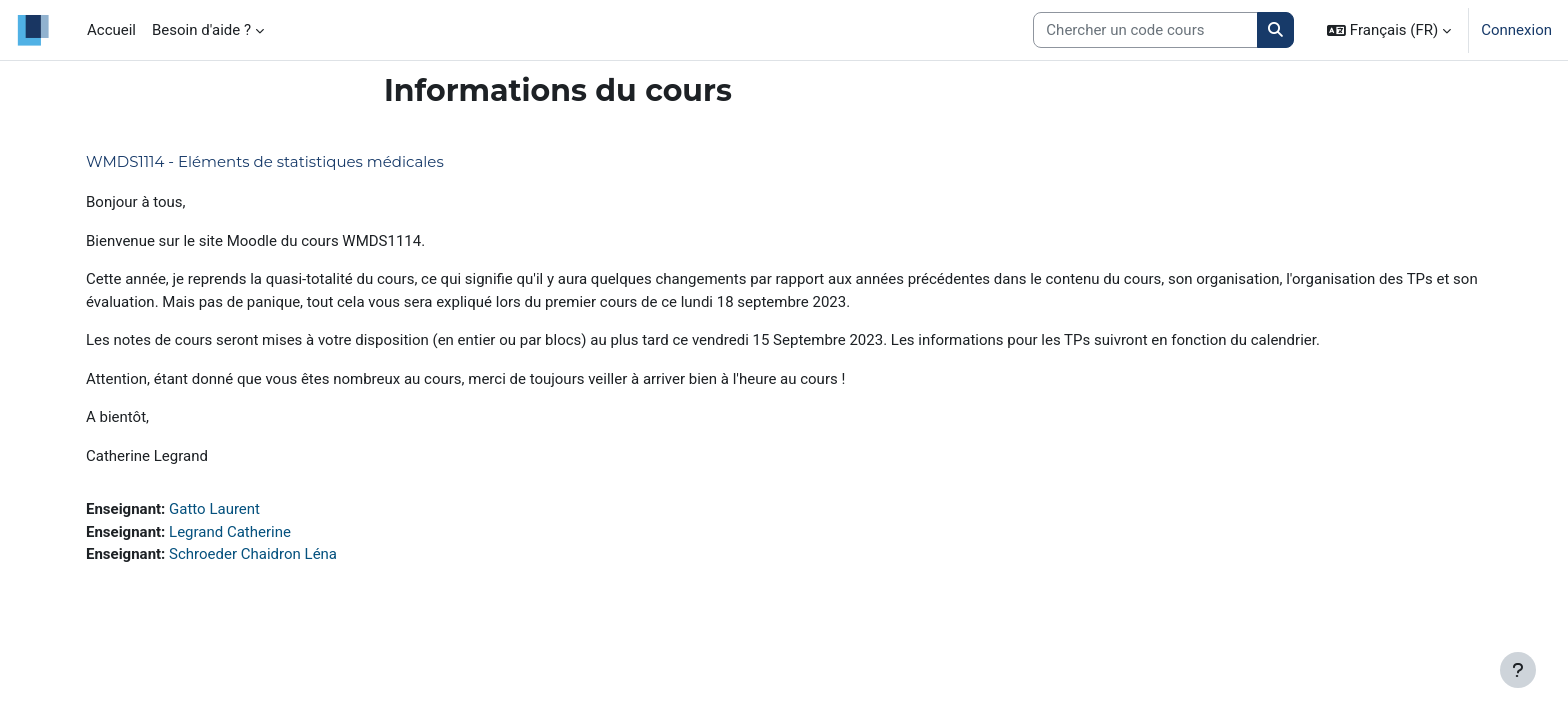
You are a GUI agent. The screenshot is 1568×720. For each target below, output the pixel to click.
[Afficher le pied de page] (1518, 670)
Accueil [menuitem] (111, 30)
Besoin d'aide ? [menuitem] (201, 30)
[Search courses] (1145, 30)
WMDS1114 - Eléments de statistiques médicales (265, 161)
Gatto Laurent (214, 509)
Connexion (1516, 30)
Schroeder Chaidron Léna (253, 554)
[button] (1389, 30)
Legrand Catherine (230, 532)
